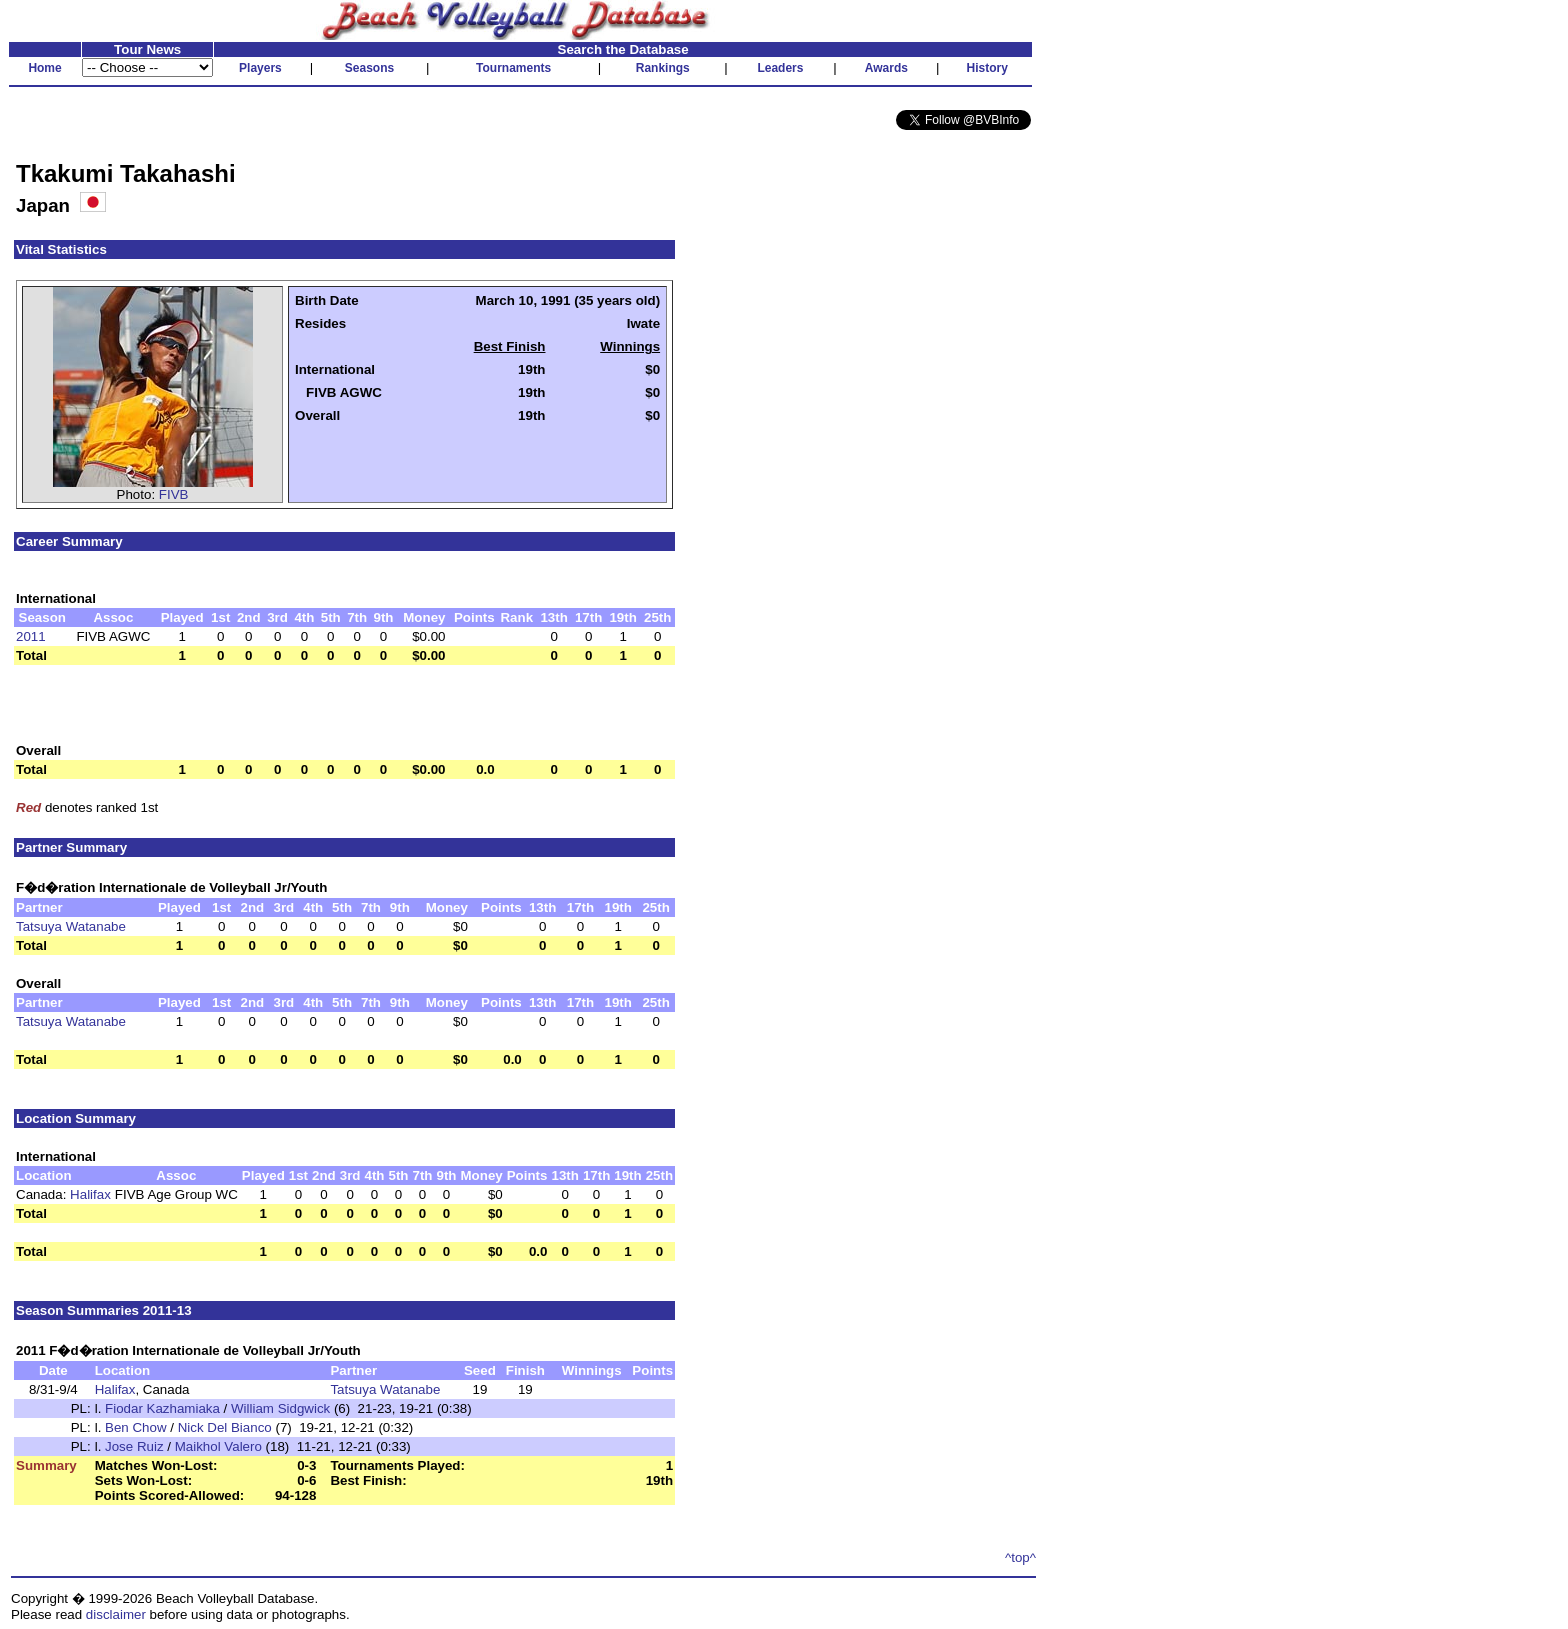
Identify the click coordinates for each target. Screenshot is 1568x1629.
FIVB (174, 494)
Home (44, 68)
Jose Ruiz (134, 1446)
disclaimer (116, 1614)
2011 (31, 636)
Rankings (663, 68)
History (987, 68)
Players (260, 68)
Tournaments (513, 68)
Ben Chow (136, 1427)
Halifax (90, 1194)
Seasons (369, 68)
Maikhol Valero (218, 1446)
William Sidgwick (280, 1408)
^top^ (1020, 1557)
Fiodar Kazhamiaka (162, 1408)
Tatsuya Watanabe (71, 926)
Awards (886, 68)
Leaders (780, 68)
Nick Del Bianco (225, 1427)
